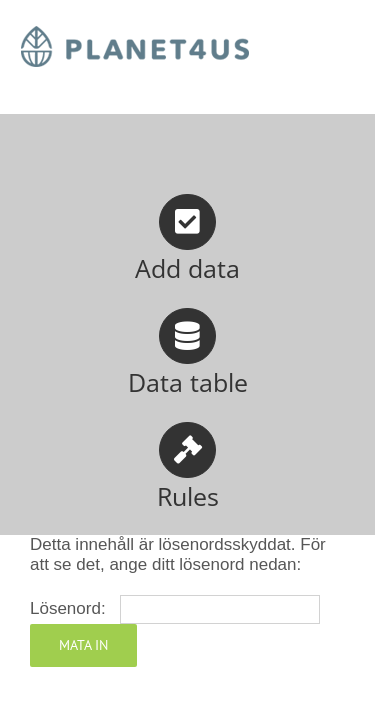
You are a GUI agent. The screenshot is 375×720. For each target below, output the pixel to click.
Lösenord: (175, 608)
